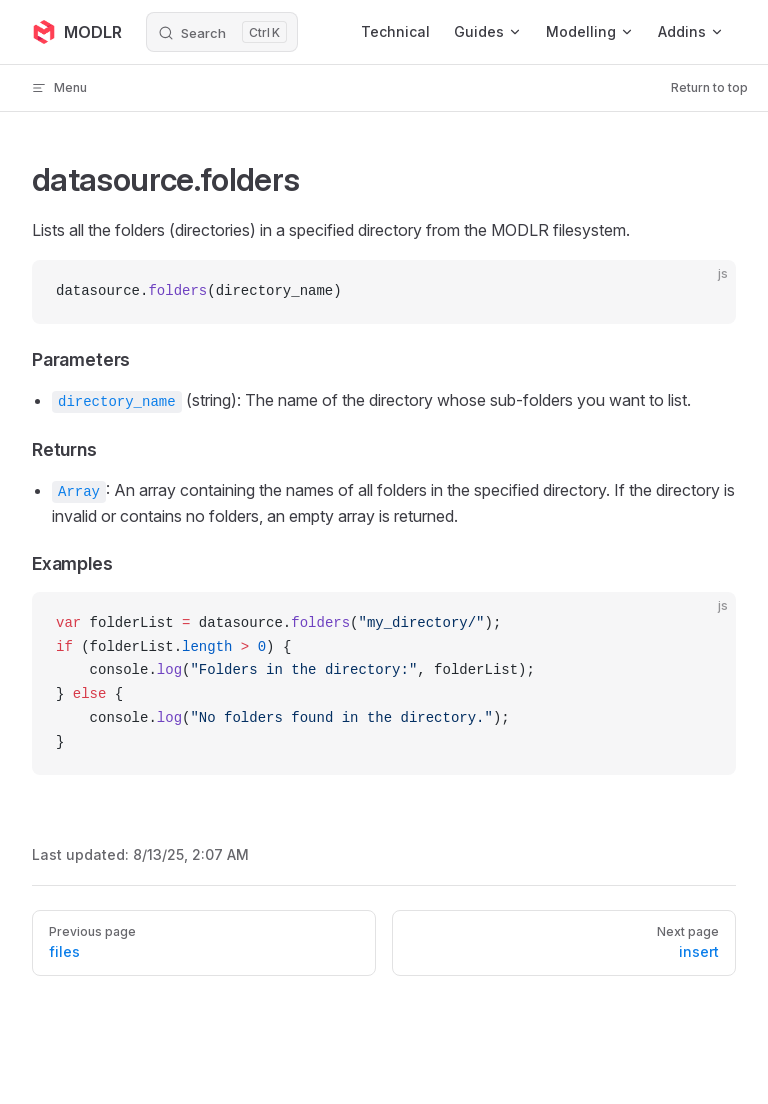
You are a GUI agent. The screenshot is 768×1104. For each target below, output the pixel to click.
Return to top (709, 87)
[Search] (222, 32)
